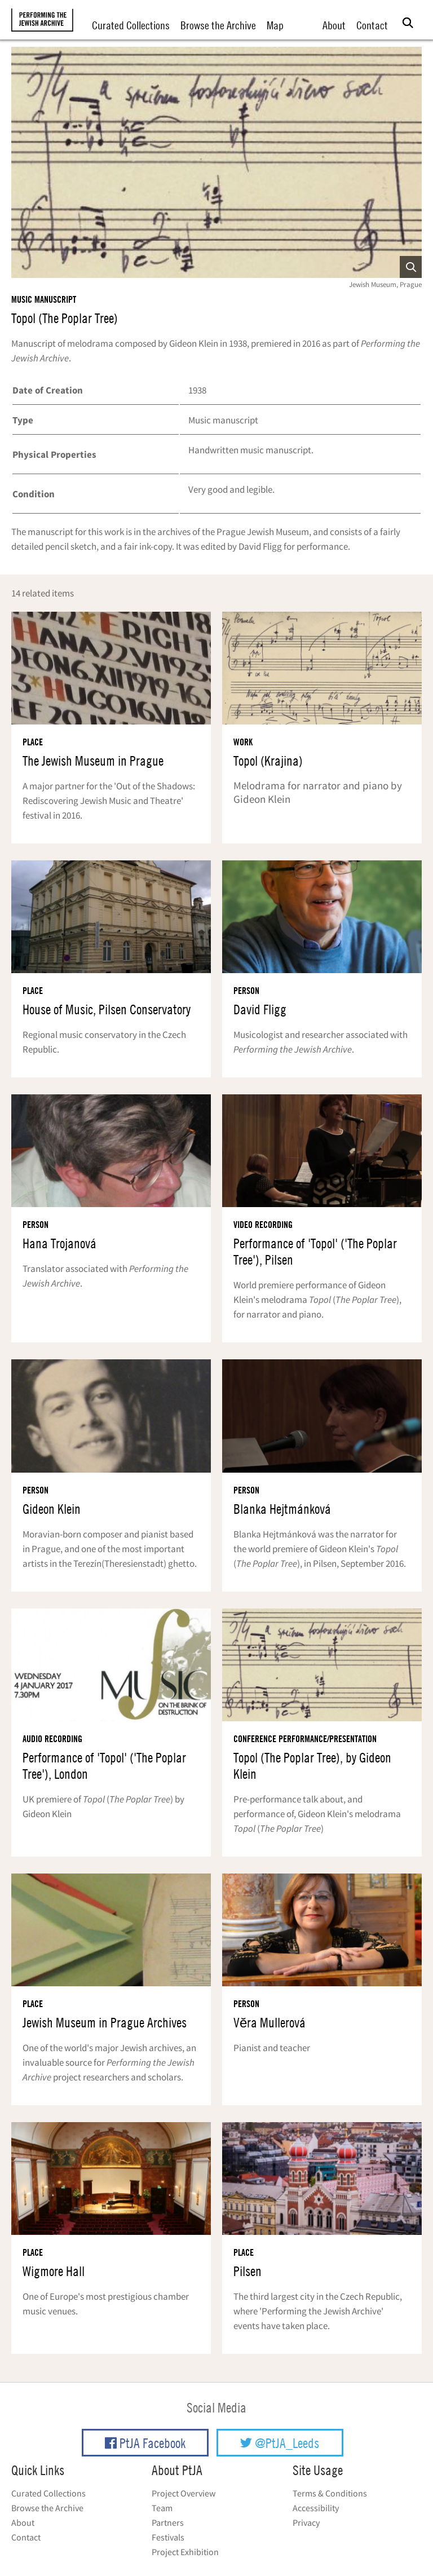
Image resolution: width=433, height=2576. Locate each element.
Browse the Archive (218, 25)
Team (162, 2507)
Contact (372, 25)
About (334, 25)
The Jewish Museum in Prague (93, 761)
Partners (168, 2522)
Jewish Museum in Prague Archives (105, 2022)
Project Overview (183, 2493)
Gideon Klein (52, 1509)
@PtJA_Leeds (279, 2443)
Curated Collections (131, 25)
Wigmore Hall (54, 2271)
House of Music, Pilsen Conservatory (107, 1009)
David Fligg (259, 1009)
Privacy (306, 2522)
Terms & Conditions (330, 2493)
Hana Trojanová (59, 1243)
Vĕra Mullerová (269, 2022)
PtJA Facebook (145, 2443)
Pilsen (247, 2271)
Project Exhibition (185, 2551)
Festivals (168, 2537)
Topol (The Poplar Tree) (64, 318)
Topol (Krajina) (268, 761)
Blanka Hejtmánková (282, 1509)
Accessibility (316, 2507)
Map (275, 25)
